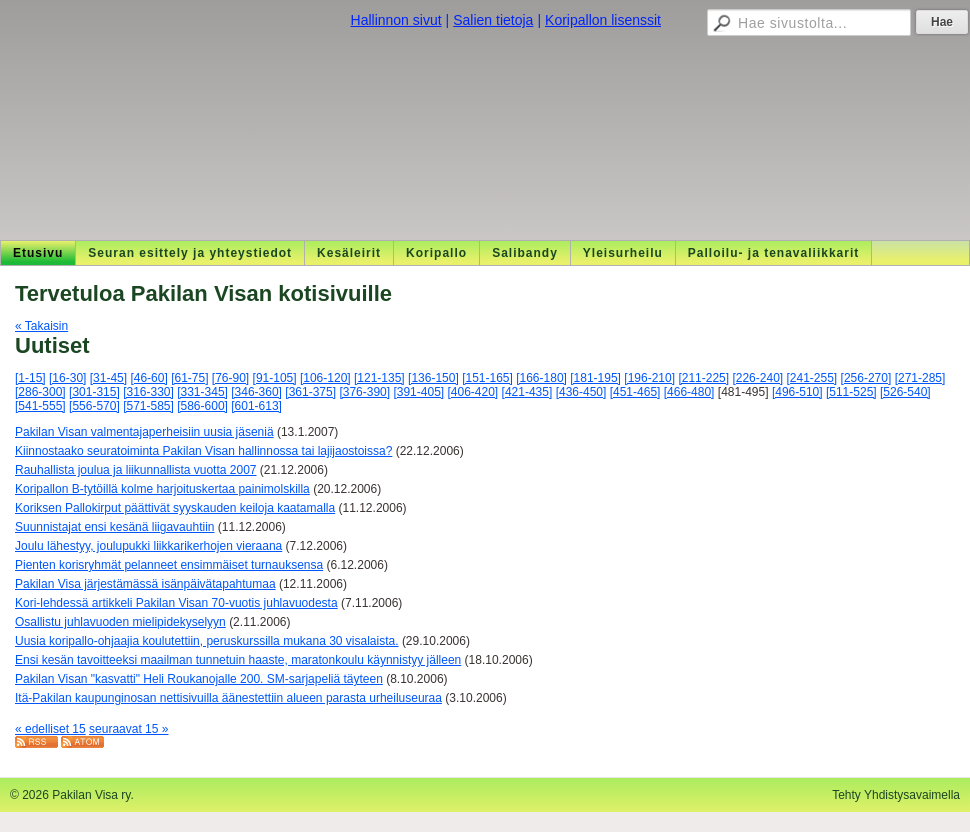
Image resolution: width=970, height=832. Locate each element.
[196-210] (649, 378)
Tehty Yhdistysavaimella (896, 795)
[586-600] (202, 406)
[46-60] (148, 378)
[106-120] (325, 378)
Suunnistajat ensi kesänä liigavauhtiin (114, 527)
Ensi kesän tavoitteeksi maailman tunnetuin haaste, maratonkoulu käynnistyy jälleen (238, 660)
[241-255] (812, 378)
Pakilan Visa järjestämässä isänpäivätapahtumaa (145, 584)
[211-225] (703, 378)
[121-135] (379, 378)
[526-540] (905, 392)
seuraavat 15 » (128, 729)
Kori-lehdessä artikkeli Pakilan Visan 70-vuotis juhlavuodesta (176, 603)
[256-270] (866, 378)
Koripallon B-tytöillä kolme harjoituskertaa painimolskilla (162, 489)
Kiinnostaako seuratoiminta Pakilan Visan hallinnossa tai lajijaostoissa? (203, 451)
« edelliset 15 (50, 729)
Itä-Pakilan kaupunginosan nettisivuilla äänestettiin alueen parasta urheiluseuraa (228, 698)
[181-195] (595, 378)
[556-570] (94, 406)
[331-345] (202, 392)
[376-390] (364, 392)
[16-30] (67, 378)
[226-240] (757, 378)
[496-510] (797, 392)
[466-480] (689, 392)
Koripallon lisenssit (603, 20)
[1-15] (30, 378)
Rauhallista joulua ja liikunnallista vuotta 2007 (136, 470)
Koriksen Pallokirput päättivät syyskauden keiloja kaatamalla (175, 508)
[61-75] (189, 378)
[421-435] (527, 392)
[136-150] (433, 378)
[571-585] (148, 406)
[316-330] (148, 392)
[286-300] (40, 392)
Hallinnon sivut (396, 20)
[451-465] (635, 392)
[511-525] (851, 392)
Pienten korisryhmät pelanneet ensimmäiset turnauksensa (169, 565)
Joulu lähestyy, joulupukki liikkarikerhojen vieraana (148, 546)
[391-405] (418, 392)
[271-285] (920, 378)
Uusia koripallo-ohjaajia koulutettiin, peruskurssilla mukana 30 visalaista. (207, 641)
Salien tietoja (493, 20)
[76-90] (230, 378)
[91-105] (275, 378)
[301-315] (94, 392)
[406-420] (473, 392)
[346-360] (256, 392)
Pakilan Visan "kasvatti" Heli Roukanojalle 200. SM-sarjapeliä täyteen (199, 679)
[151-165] (487, 378)
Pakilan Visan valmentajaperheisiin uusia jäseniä (144, 432)
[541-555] (40, 406)
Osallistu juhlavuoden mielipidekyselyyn (120, 622)
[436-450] (581, 392)
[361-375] (310, 392)
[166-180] (541, 378)
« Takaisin (41, 326)
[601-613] (256, 406)
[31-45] (108, 378)
